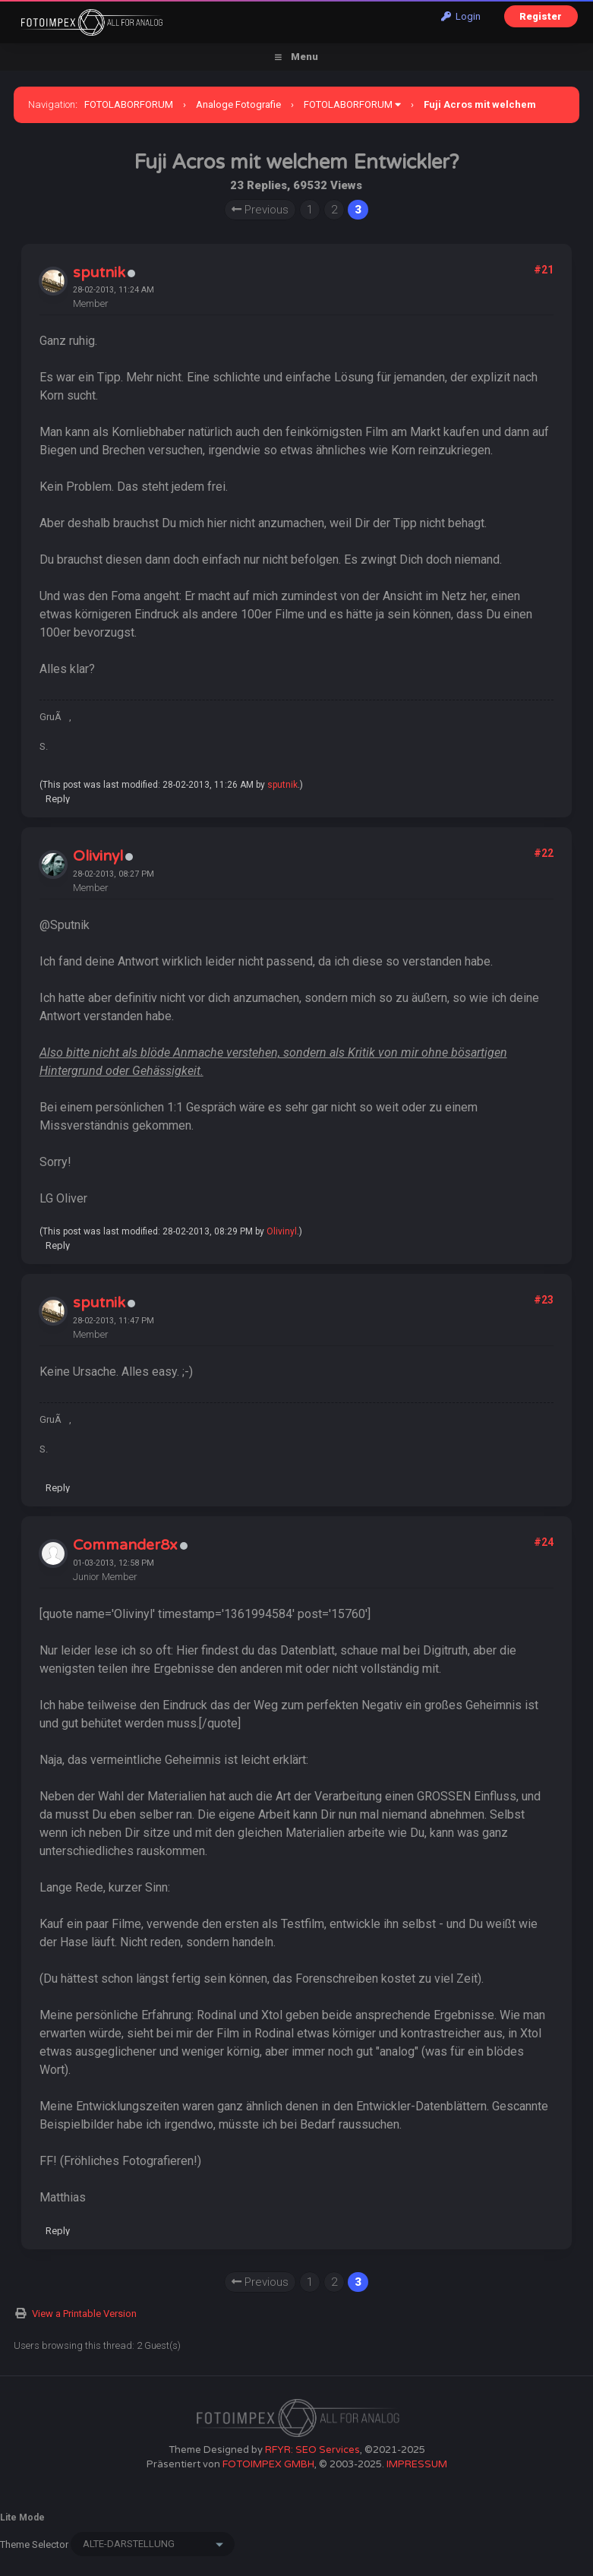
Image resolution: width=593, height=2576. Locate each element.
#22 (544, 853)
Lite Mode (22, 2517)
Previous (260, 210)
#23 (544, 1300)
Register (540, 16)
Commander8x (125, 1545)
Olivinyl (98, 856)
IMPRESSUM (416, 2464)
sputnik (99, 273)
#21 (544, 270)
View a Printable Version (84, 2313)
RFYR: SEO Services (312, 2450)
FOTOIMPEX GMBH (268, 2464)
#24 (544, 1542)
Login (461, 16)
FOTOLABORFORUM (128, 104)
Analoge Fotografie (238, 104)
